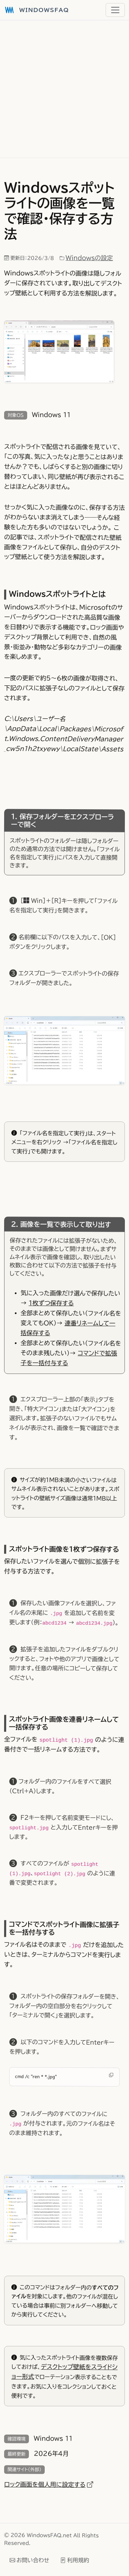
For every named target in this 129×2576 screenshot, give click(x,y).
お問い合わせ (29, 2560)
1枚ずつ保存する (51, 1303)
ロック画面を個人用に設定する (48, 2484)
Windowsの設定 (89, 258)
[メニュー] (115, 10)
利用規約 (74, 2560)
